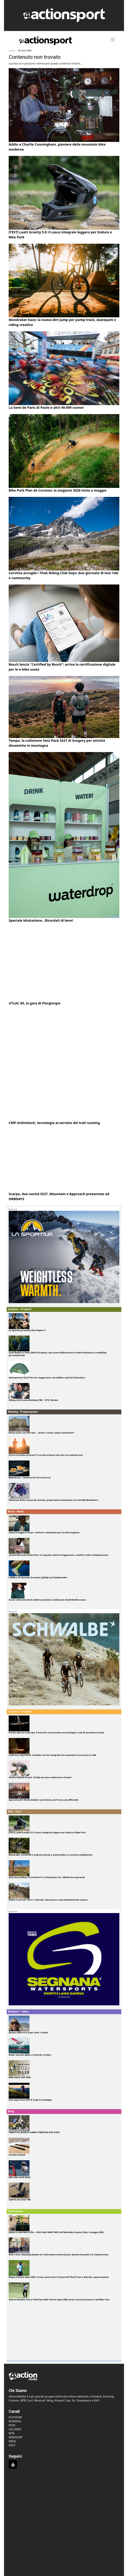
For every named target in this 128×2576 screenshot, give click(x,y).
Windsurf (15, 2437)
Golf (12, 2445)
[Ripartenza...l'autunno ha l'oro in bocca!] (64, 1468)
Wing (12, 2441)
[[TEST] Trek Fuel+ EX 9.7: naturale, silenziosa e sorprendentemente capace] (64, 1891)
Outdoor (15, 2417)
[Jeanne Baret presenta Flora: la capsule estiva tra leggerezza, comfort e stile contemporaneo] (64, 1546)
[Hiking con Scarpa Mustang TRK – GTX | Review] (64, 1391)
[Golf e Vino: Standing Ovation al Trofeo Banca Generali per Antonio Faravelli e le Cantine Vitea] (64, 2245)
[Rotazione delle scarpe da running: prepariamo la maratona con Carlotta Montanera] (64, 1491)
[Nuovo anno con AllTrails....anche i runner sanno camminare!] (64, 1423)
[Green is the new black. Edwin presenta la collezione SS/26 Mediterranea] (64, 1591)
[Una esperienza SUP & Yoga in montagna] (64, 2091)
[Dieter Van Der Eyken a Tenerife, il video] (64, 2046)
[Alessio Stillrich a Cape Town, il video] (64, 2023)
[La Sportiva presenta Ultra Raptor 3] (64, 1321)
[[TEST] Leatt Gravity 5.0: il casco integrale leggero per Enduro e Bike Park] (64, 1823)
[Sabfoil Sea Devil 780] (64, 2190)
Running (15, 2421)
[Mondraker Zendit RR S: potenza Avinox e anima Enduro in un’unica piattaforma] (64, 1846)
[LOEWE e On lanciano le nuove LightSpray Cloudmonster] (64, 1568)
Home (12, 50)
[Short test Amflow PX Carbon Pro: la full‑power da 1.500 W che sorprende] (64, 1868)
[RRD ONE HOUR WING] (64, 2168)
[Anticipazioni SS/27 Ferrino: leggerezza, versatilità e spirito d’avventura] (64, 1368)
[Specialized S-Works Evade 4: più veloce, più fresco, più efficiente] (64, 1791)
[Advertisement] (33, 2338)
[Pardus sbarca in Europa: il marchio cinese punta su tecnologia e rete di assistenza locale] (64, 1723)
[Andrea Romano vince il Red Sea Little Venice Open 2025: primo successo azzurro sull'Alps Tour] (64, 2290)
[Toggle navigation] (112, 39)
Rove (12, 2425)
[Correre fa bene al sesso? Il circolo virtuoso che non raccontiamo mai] (64, 1446)
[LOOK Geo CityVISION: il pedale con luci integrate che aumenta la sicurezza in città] (64, 1746)
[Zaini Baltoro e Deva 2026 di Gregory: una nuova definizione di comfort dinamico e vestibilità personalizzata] (64, 1343)
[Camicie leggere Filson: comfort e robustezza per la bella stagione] (64, 1523)
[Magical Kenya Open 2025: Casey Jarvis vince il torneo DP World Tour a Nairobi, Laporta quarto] (64, 2268)
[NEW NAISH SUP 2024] (64, 2068)
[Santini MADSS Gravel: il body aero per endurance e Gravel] (64, 1768)
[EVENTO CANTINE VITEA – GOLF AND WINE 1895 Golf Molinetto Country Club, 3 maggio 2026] (64, 2223)
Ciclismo (15, 2429)
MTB (11, 2433)
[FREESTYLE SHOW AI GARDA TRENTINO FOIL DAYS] (64, 2123)
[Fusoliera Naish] (64, 2146)
